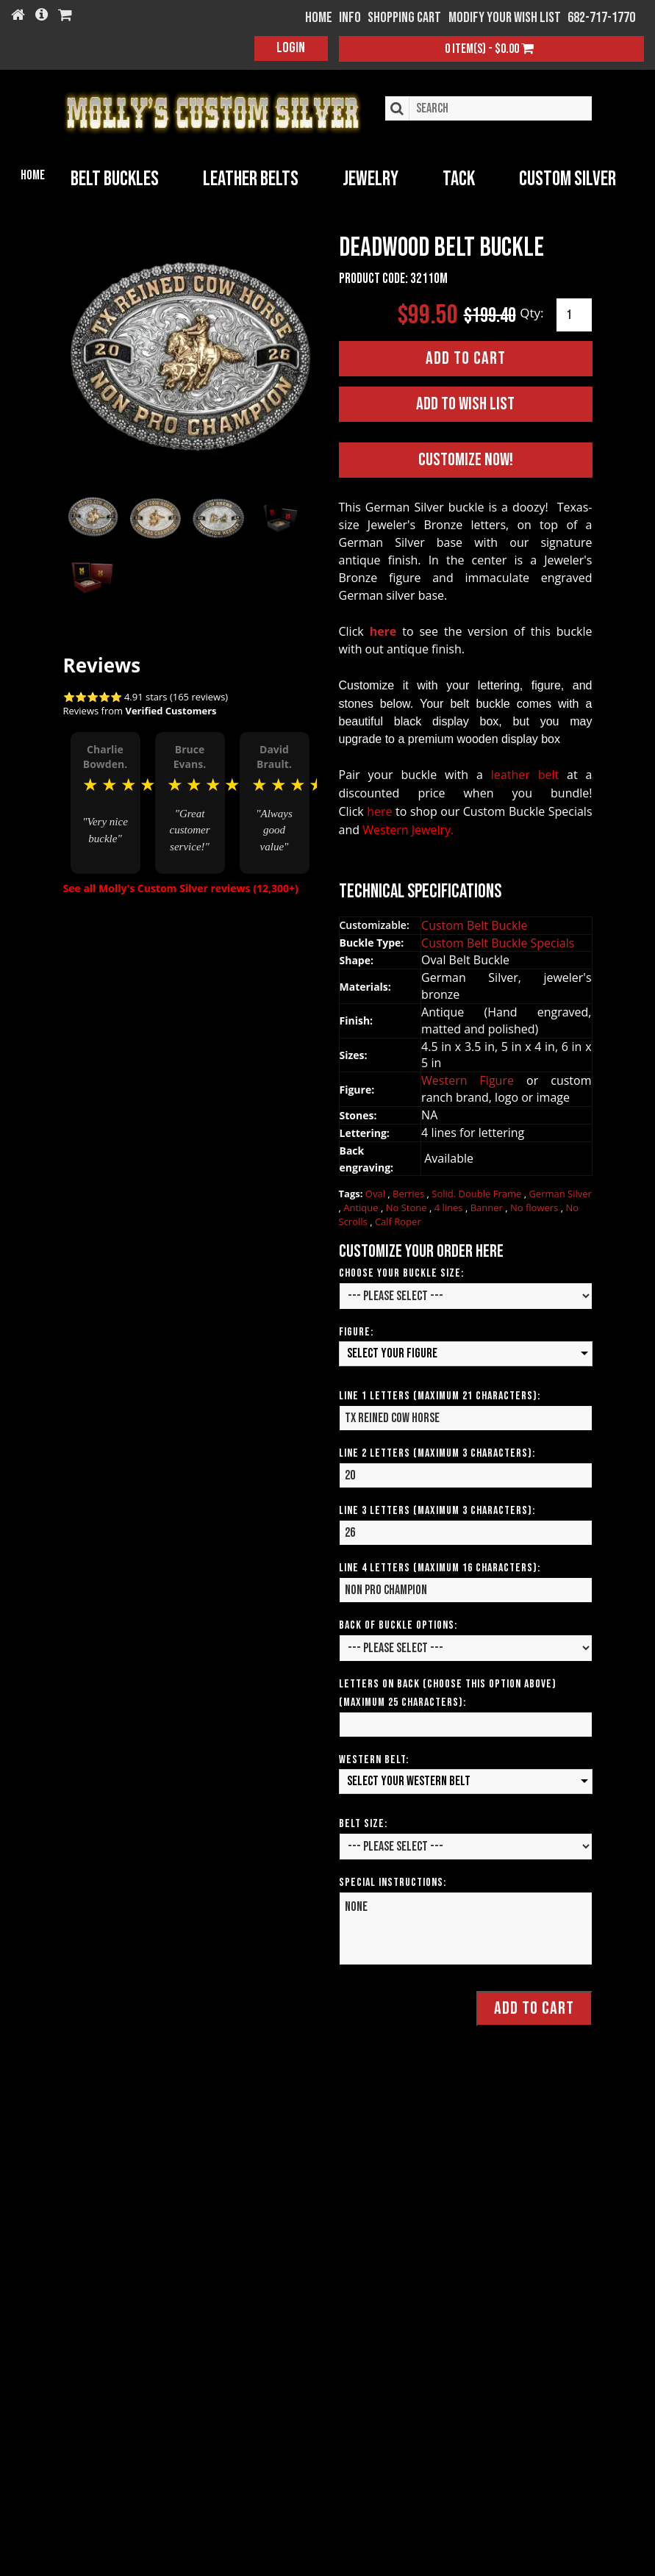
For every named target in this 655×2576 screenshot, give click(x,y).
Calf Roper (398, 1217)
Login (290, 48)
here (383, 628)
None (466, 1925)
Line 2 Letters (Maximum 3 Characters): (437, 1450)
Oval (376, 1190)
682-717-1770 (601, 17)
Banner (488, 1203)
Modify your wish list (504, 17)
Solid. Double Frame (477, 1190)
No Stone (407, 1203)
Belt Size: (363, 1820)
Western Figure (473, 1077)
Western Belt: (374, 1756)
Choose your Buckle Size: (401, 1270)
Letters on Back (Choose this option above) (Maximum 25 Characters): (447, 1689)
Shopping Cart (404, 17)
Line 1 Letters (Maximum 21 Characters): (439, 1392)
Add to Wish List (465, 400)
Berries (409, 1190)
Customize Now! (465, 456)
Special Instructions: (392, 1879)
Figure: (356, 1329)
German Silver (560, 1190)
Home (33, 175)
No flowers (535, 1203)
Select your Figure (392, 1350)
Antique (362, 1203)
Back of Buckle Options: (398, 1622)
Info (350, 17)
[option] (105, 784)
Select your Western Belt (408, 1777)
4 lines (449, 1203)
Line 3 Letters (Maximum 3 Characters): (437, 1507)
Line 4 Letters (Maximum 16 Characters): (439, 1564)
